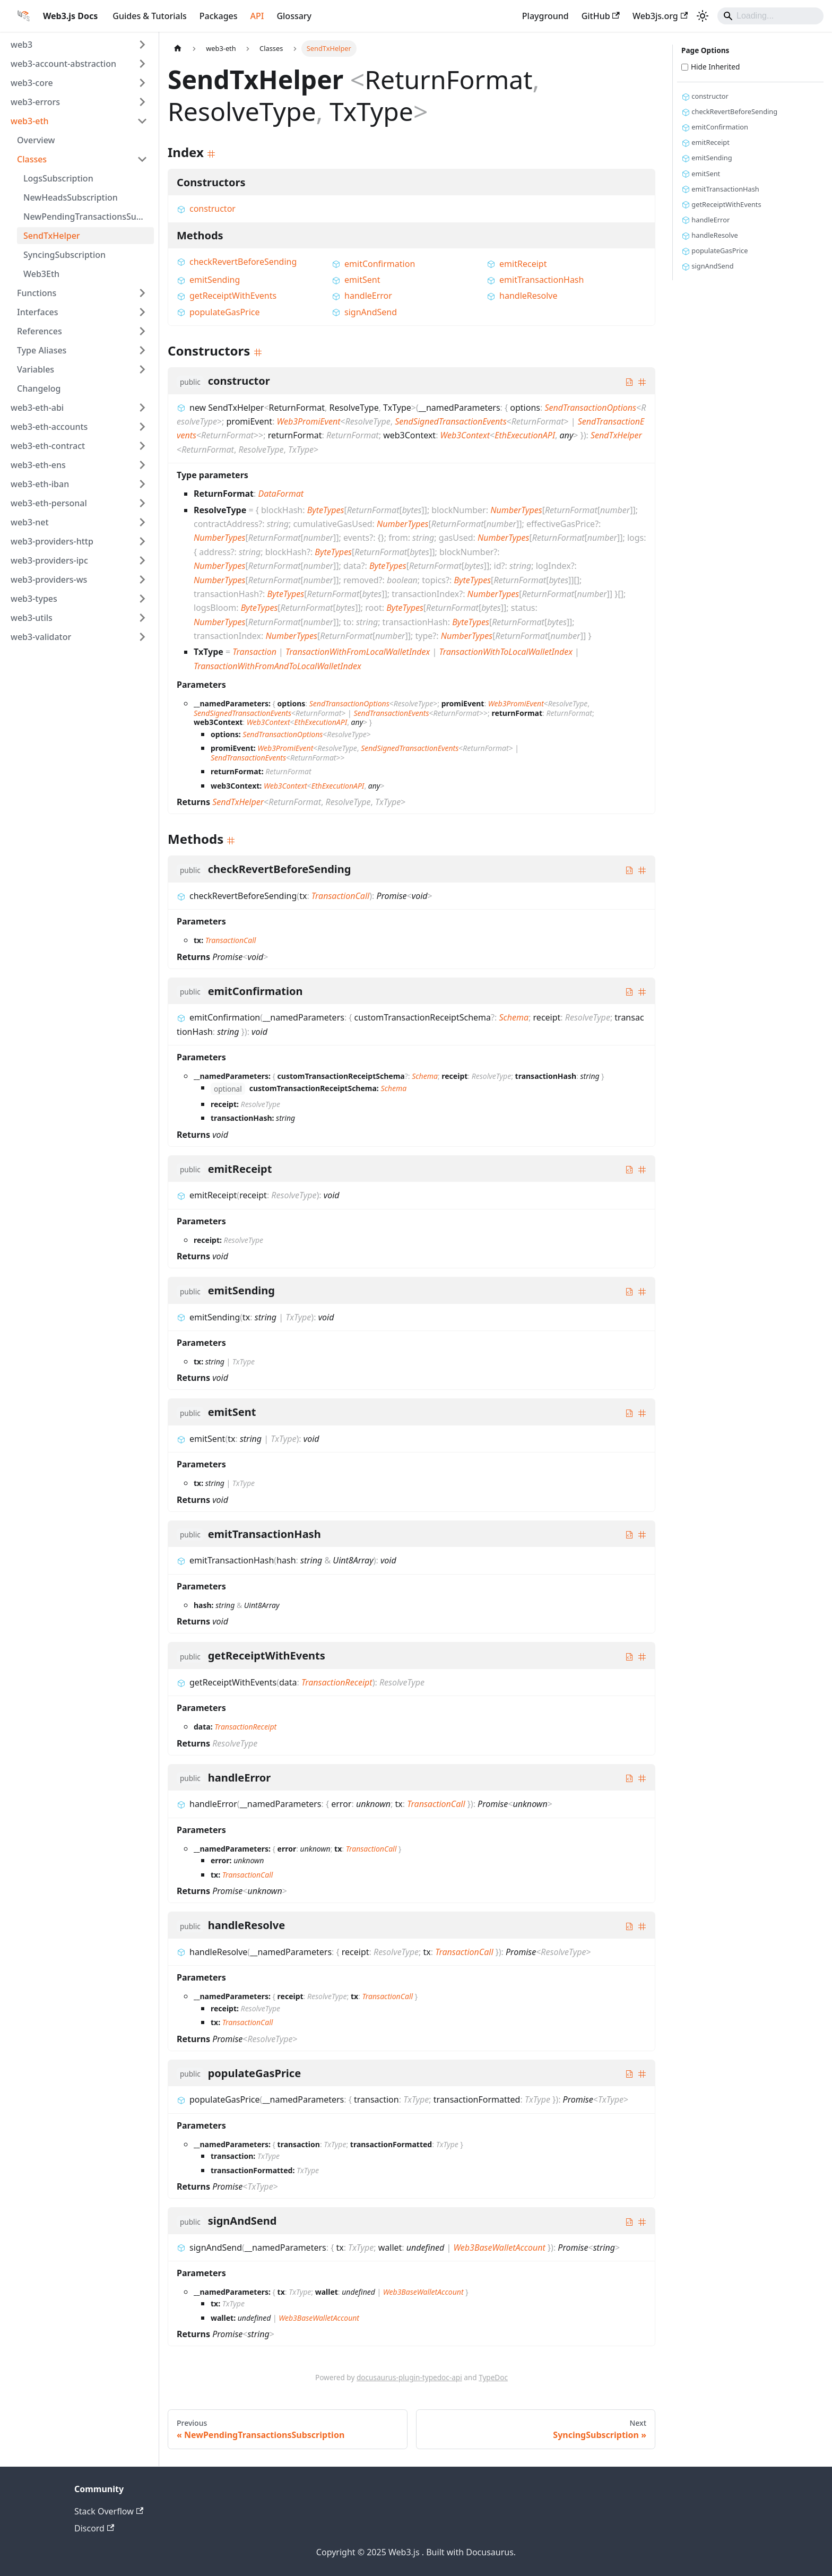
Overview (36, 140)
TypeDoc (493, 2377)
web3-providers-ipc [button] (49, 560)
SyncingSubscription (64, 255)
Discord (94, 2528)
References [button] (39, 331)
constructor (206, 208)
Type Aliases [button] (41, 350)
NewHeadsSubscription (70, 197)
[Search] (770, 15)
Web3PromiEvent (309, 421)
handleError (362, 295)
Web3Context (465, 435)
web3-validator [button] (41, 637)
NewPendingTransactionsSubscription (88, 216)
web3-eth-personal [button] (49, 503)
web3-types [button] (34, 598)
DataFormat (281, 493)
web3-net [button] (30, 522)
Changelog (39, 388)
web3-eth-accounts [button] (49, 427)
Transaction (254, 652)
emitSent (356, 280)
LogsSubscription (58, 178)
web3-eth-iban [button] (40, 484)
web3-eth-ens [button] (38, 465)
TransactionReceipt (336, 1682)
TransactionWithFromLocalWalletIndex (357, 652)
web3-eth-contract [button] (48, 446)
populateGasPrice (218, 312)
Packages (219, 16)
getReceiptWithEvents (226, 295)
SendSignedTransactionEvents (450, 421)
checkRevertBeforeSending (237, 261)
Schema (513, 1017)
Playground (545, 16)
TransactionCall (340, 896)
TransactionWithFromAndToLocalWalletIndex (277, 666)
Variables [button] (35, 369)
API (257, 16)
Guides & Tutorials (149, 16)
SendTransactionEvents (391, 713)
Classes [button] (32, 159)
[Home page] (178, 48)
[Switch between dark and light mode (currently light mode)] (702, 15)
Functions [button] (36, 293)
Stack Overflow (108, 2511)
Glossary (293, 16)
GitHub (601, 16)
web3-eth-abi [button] (37, 407)
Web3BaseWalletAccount (499, 2247)
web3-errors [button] (35, 102)
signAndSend (364, 312)
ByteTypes (325, 510)
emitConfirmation (373, 264)
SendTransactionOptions (590, 407)
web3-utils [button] (32, 618)
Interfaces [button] (37, 312)
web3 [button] (21, 44)
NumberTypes (516, 510)
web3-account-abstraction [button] (63, 64)
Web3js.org (660, 16)
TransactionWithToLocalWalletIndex (505, 652)
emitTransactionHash (535, 280)
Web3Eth (41, 274)
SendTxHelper (51, 235)
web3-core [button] (32, 83)
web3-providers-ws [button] (49, 579)
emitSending (208, 280)
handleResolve (522, 295)
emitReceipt (517, 264)
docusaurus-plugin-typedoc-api (409, 2377)
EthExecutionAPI (525, 435)
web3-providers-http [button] (52, 541)
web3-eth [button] (30, 121)
